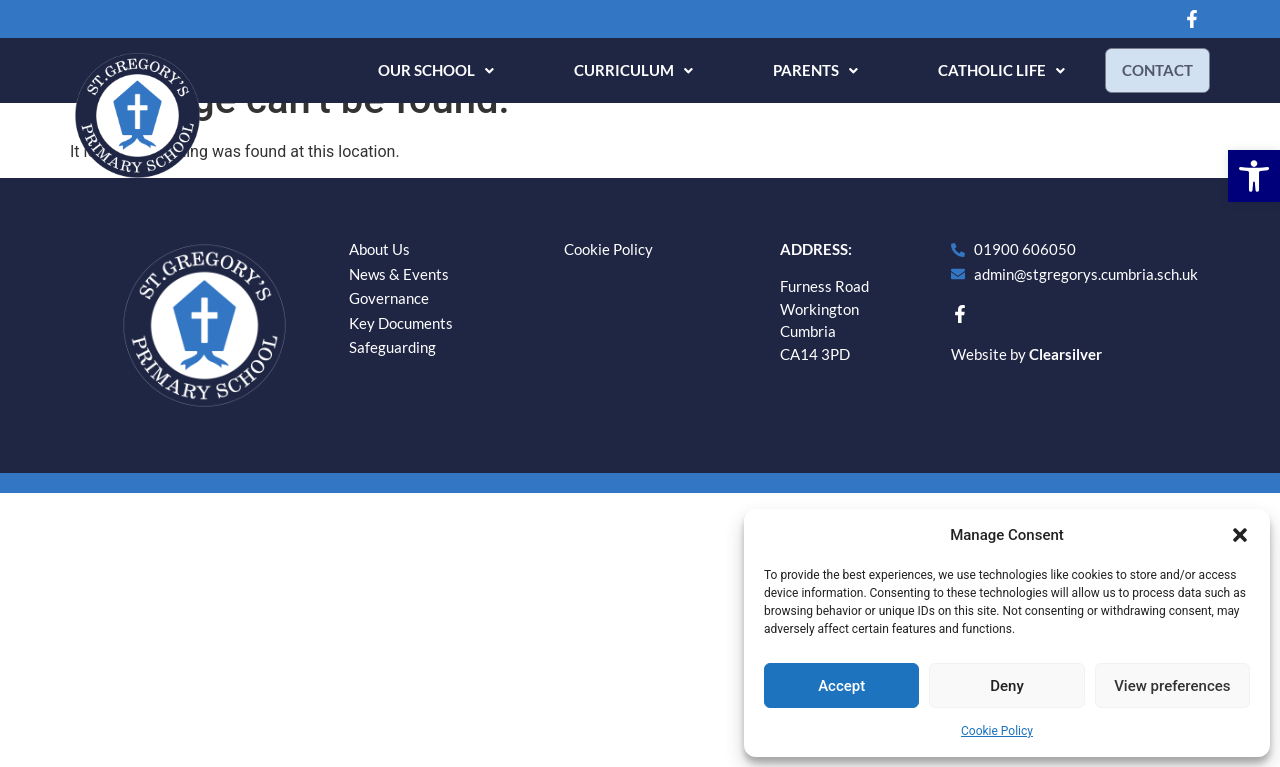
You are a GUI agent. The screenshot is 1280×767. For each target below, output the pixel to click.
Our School (428, 70)
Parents (807, 70)
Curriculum (625, 70)
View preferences (1172, 686)
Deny (1007, 686)
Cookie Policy (997, 731)
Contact (1153, 70)
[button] (1254, 176)
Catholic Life (993, 70)
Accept (841, 686)
